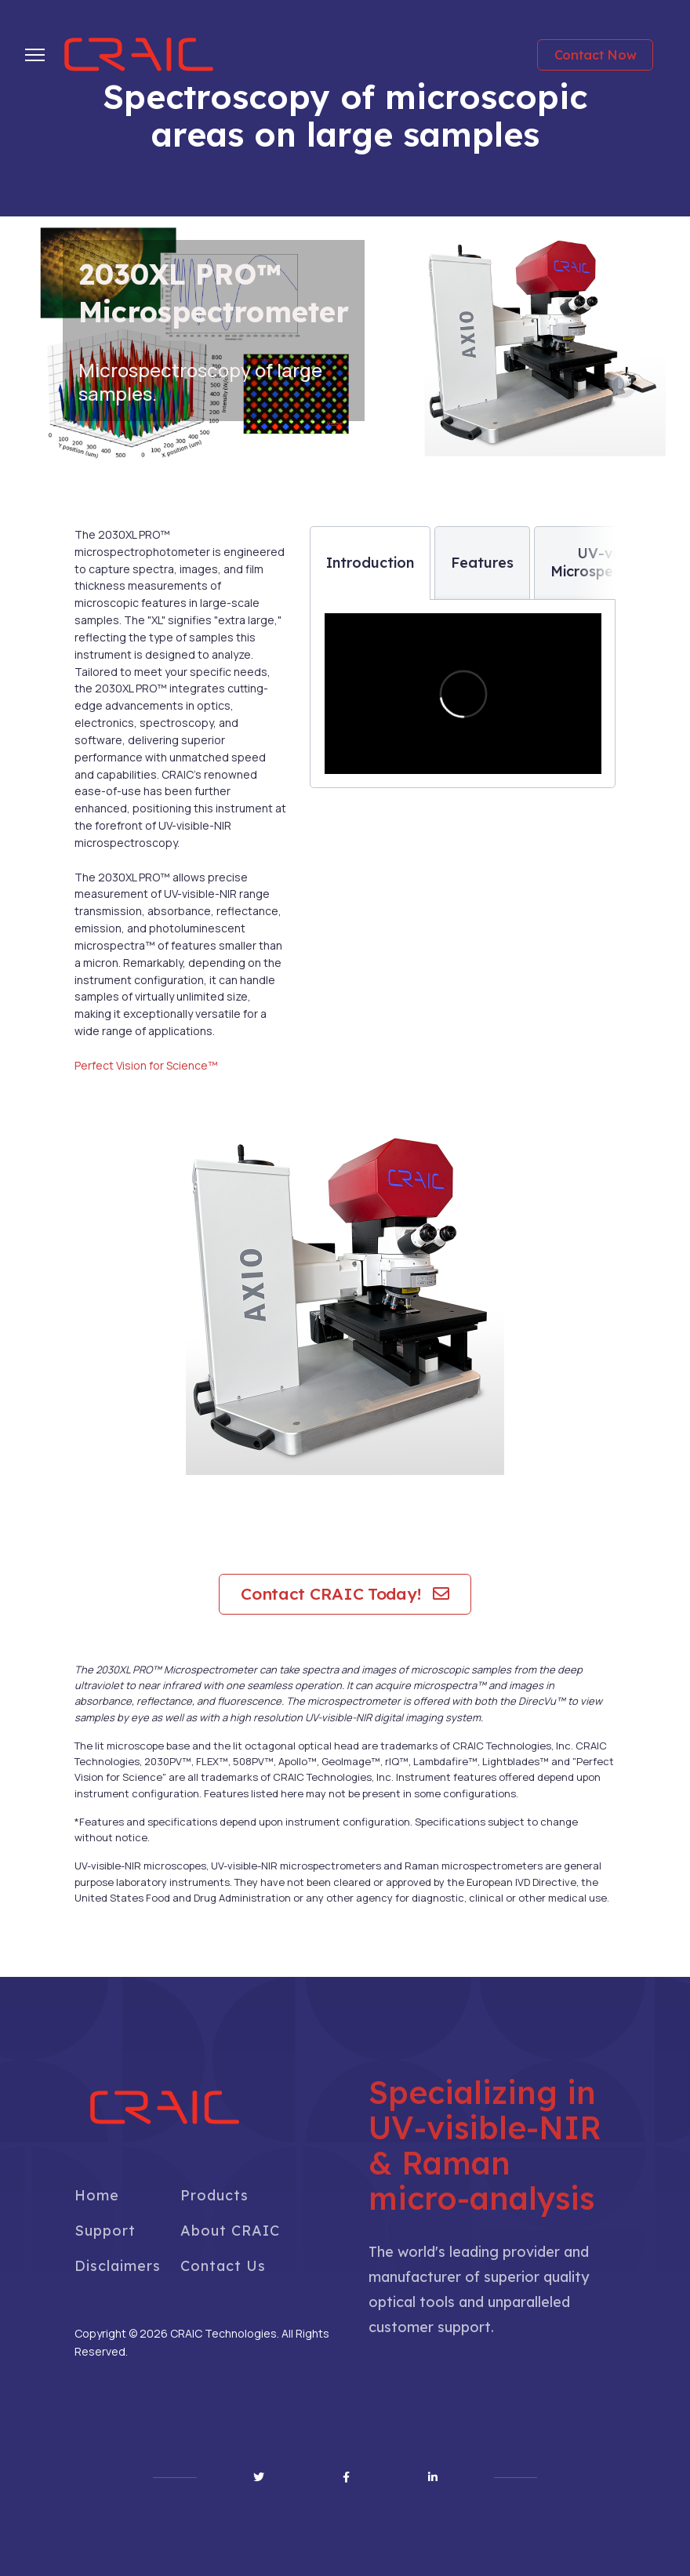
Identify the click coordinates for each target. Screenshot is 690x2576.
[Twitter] (258, 2477)
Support (105, 2231)
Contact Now (595, 55)
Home (96, 2195)
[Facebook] (346, 2477)
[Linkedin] (433, 2477)
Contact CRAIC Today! (344, 1593)
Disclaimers (117, 2266)
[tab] (370, 563)
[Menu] (35, 55)
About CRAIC (230, 2231)
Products (214, 2195)
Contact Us (223, 2266)
